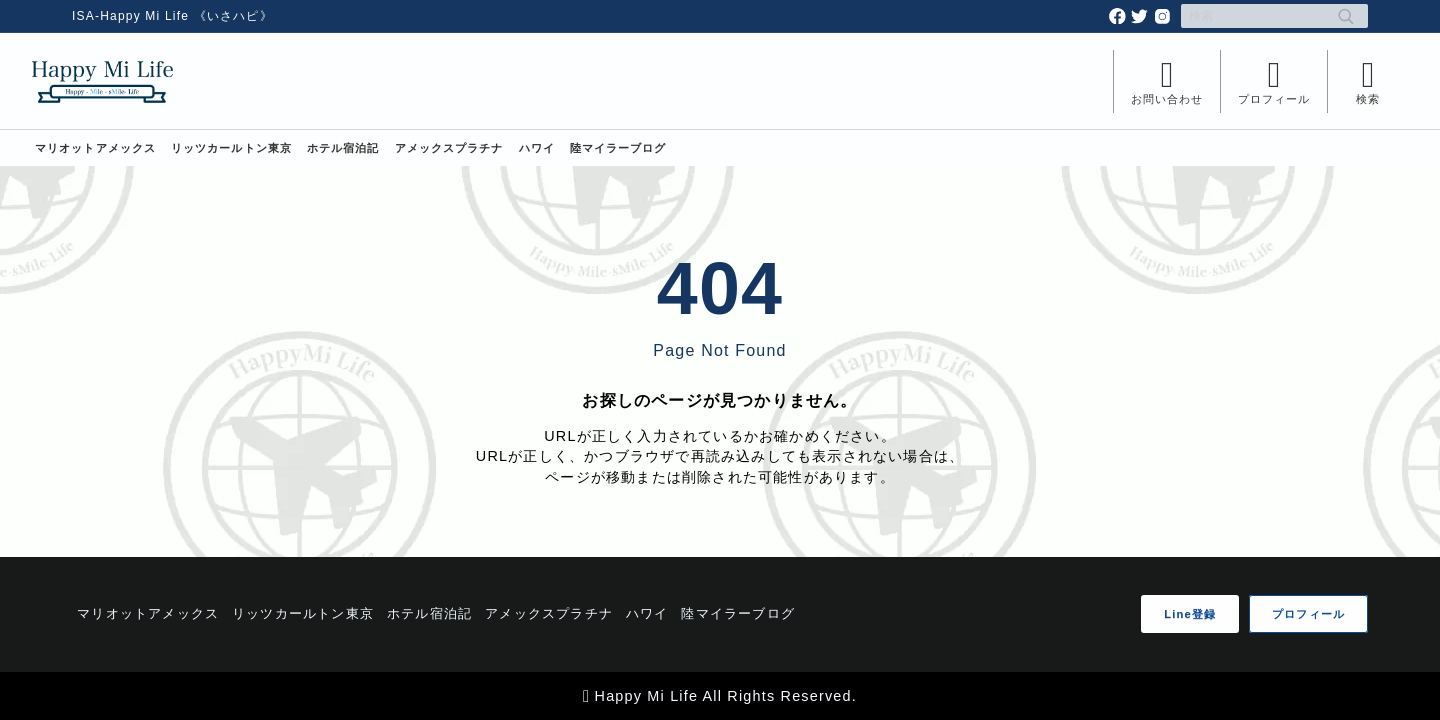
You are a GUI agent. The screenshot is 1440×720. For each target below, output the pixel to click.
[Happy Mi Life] (142, 81)
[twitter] (1139, 16)
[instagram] (1162, 16)
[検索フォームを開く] (1327, 81)
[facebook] (1117, 16)
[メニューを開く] (1125, 81)
